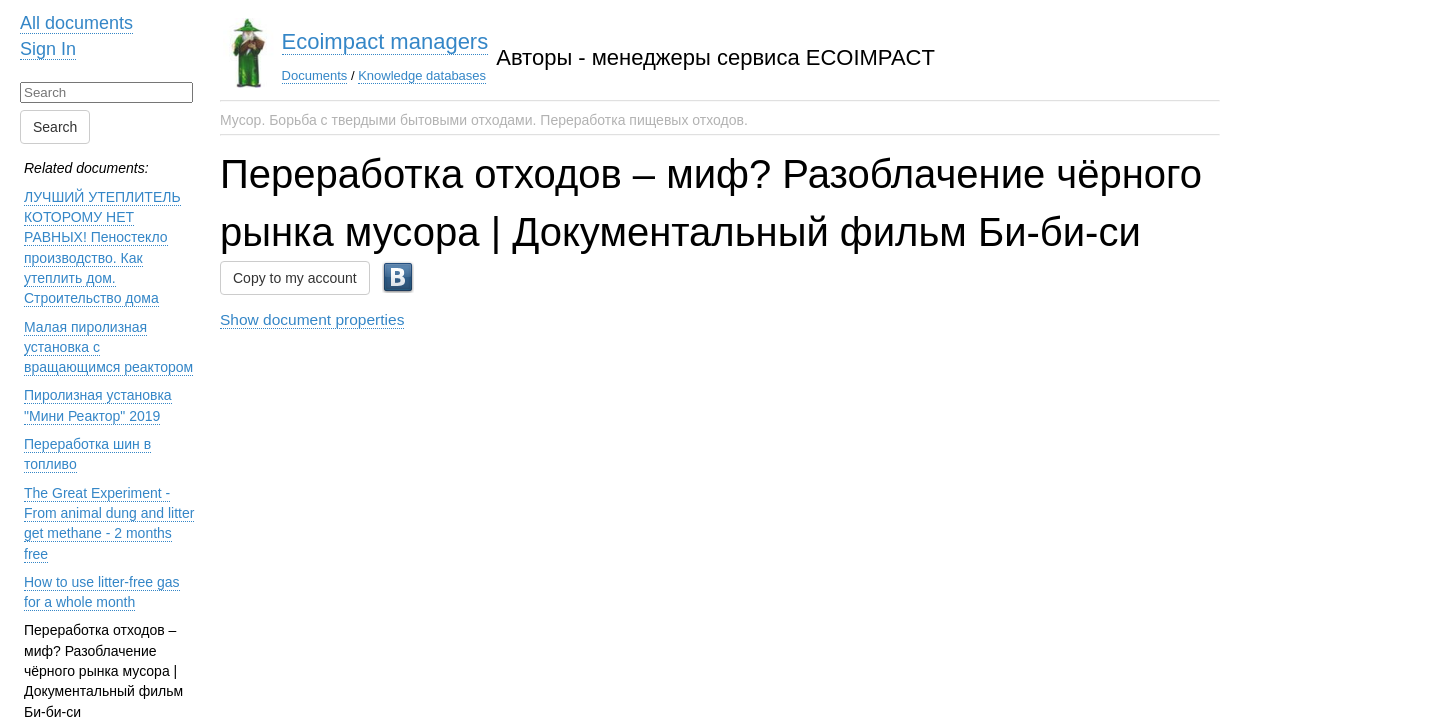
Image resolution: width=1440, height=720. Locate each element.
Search (55, 127)
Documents (315, 75)
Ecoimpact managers (385, 41)
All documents (76, 23)
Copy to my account (295, 278)
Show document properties (312, 319)
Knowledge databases (422, 75)
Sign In (48, 49)
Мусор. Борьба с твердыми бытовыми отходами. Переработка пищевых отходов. (484, 120)
